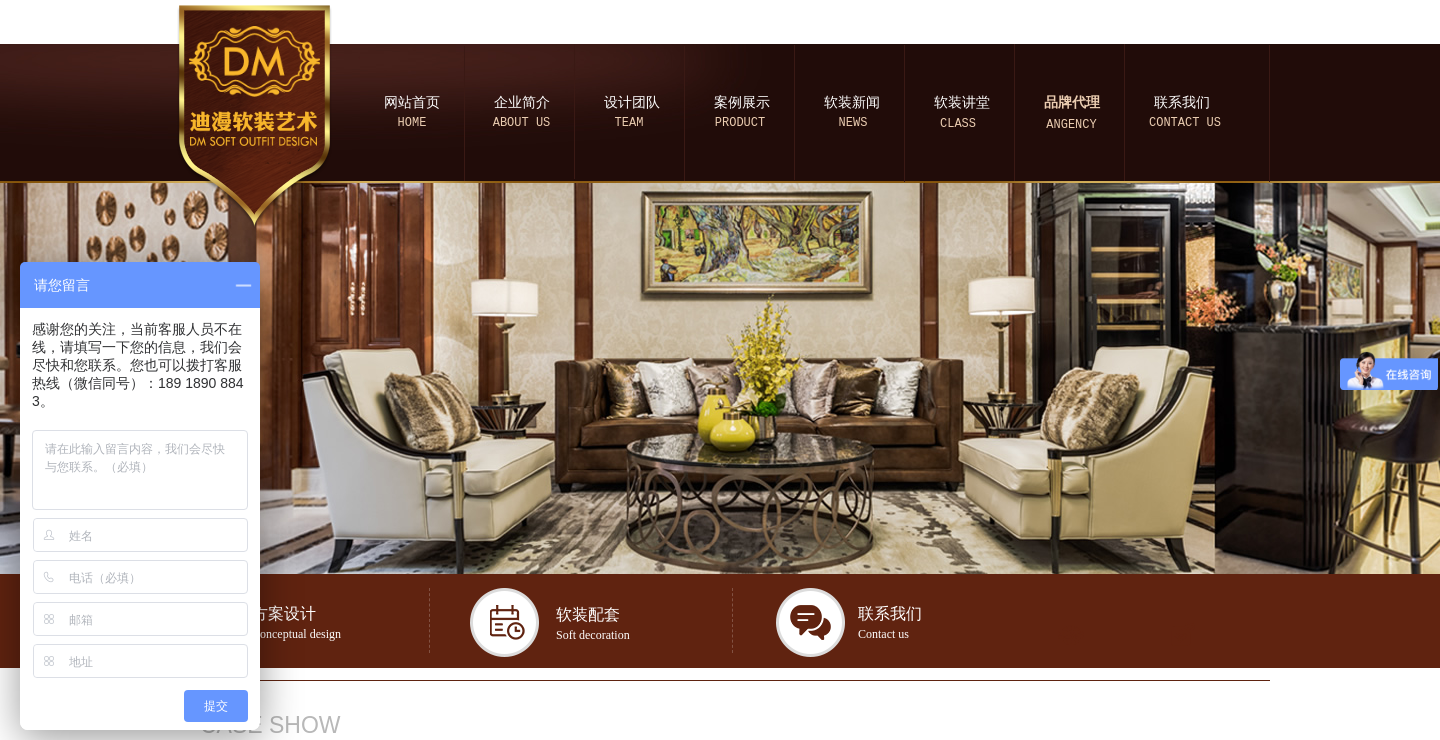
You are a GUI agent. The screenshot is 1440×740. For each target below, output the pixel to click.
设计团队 (632, 102)
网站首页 (412, 102)
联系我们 (1182, 102)
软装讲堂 (962, 102)
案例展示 (742, 102)
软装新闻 (852, 102)
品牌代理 (1072, 102)
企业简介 (522, 102)
